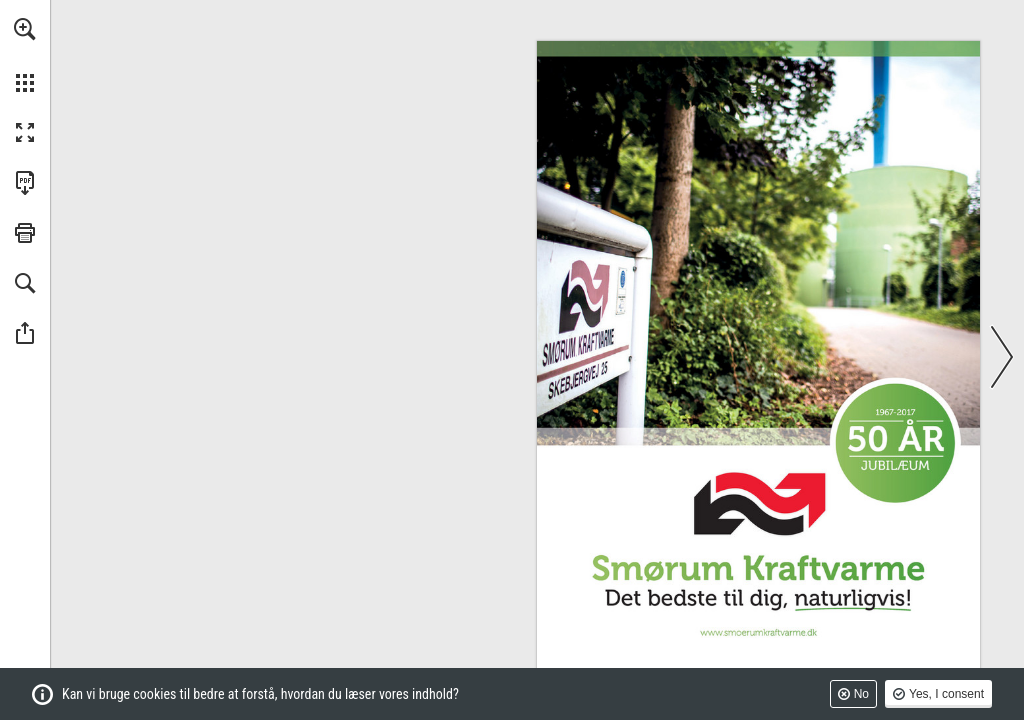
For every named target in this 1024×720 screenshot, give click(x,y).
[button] (25, 29)
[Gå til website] (758, 633)
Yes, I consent (946, 694)
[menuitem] (25, 55)
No (861, 694)
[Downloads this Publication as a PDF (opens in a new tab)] (25, 183)
